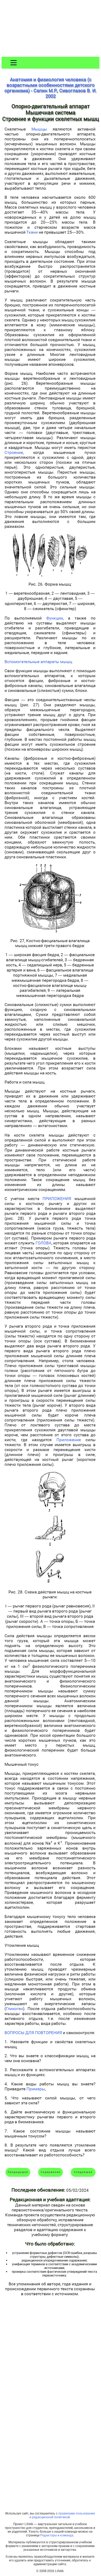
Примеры (36, 2088)
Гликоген (14, 2008)
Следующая (83, 2172)
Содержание (51, 2172)
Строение (14, 452)
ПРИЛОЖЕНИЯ (56, 1198)
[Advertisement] (50, 29)
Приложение (68, 1439)
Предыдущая (18, 2172)
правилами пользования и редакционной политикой (62, 2515)
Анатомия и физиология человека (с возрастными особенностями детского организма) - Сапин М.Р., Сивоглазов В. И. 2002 (50, 88)
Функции (54, 618)
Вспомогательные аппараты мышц (38, 661)
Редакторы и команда (56, 2535)
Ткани (32, 232)
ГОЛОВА (43, 1242)
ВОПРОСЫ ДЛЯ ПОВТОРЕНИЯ (33, 2032)
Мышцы (39, 129)
